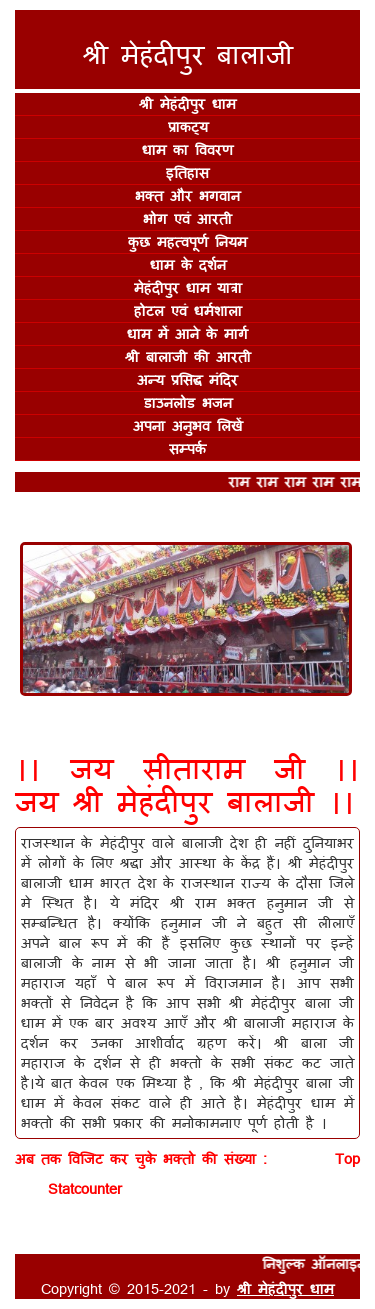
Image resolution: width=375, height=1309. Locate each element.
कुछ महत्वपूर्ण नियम (187, 241)
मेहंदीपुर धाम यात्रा (188, 287)
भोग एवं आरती (187, 218)
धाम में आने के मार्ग (187, 333)
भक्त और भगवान (187, 195)
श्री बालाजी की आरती (188, 356)
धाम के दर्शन (188, 264)
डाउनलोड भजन (188, 402)
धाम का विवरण (187, 149)
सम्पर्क (187, 448)
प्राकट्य (188, 126)
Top (347, 1159)
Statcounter (85, 1188)
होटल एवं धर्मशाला (188, 310)
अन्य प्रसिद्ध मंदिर (187, 379)
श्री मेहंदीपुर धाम (187, 103)
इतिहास (187, 172)
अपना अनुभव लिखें (188, 425)
